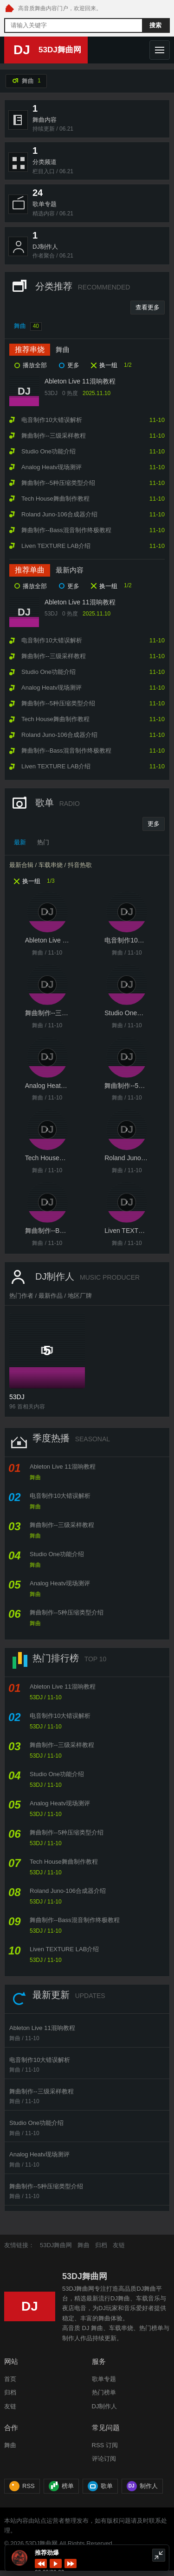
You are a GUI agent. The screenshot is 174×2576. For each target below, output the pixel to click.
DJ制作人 (104, 2406)
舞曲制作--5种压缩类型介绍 (66, 1612)
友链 (119, 2245)
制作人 (142, 2486)
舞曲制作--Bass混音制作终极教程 (75, 1919)
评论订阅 (104, 2458)
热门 (43, 842)
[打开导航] (159, 50)
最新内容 (70, 570)
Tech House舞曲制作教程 (64, 1861)
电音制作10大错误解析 (60, 1495)
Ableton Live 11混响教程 (80, 381)
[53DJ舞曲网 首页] (8, 8)
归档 (101, 2245)
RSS (22, 2486)
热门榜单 (104, 2392)
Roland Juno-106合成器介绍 (68, 1890)
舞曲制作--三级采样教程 (62, 1524)
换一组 (108, 365)
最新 (20, 842)
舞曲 (28, 326)
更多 (73, 365)
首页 (10, 2378)
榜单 (61, 2486)
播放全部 (35, 365)
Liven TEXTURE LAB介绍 (64, 1949)
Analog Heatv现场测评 (60, 1583)
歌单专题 (104, 2378)
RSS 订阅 (105, 2445)
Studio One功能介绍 (57, 1554)
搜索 (155, 25)
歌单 (100, 2486)
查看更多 (147, 307)
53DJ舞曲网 (56, 2245)
